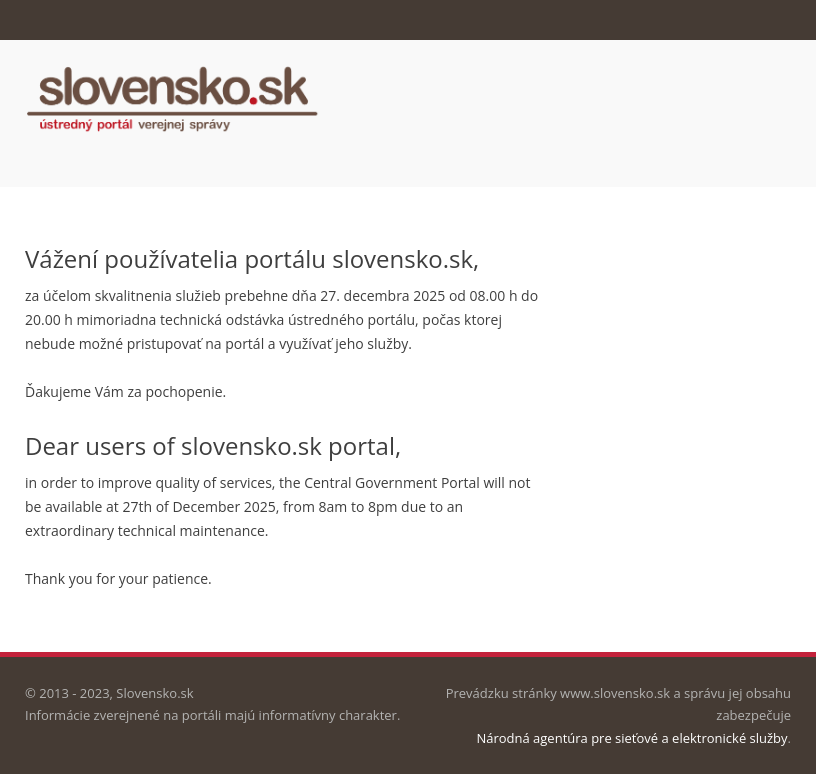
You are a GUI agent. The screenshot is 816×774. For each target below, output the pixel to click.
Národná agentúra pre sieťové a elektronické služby (631, 738)
